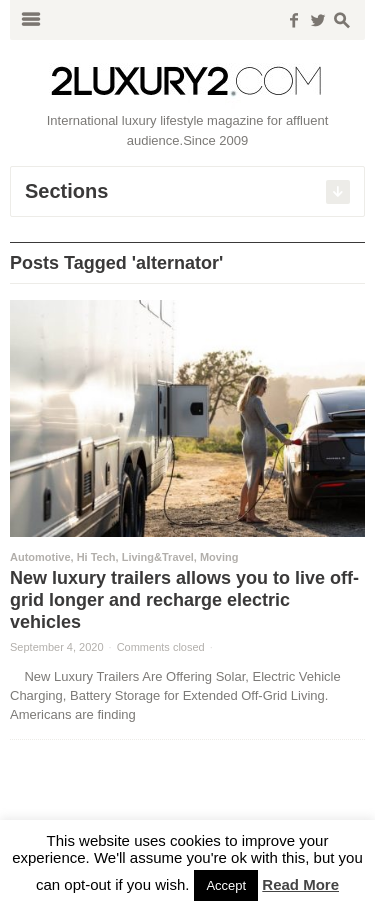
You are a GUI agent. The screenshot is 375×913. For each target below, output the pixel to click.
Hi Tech (96, 557)
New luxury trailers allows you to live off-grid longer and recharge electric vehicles (184, 600)
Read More (300, 884)
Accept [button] (226, 885)
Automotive (40, 557)
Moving (219, 557)
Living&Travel (158, 557)
